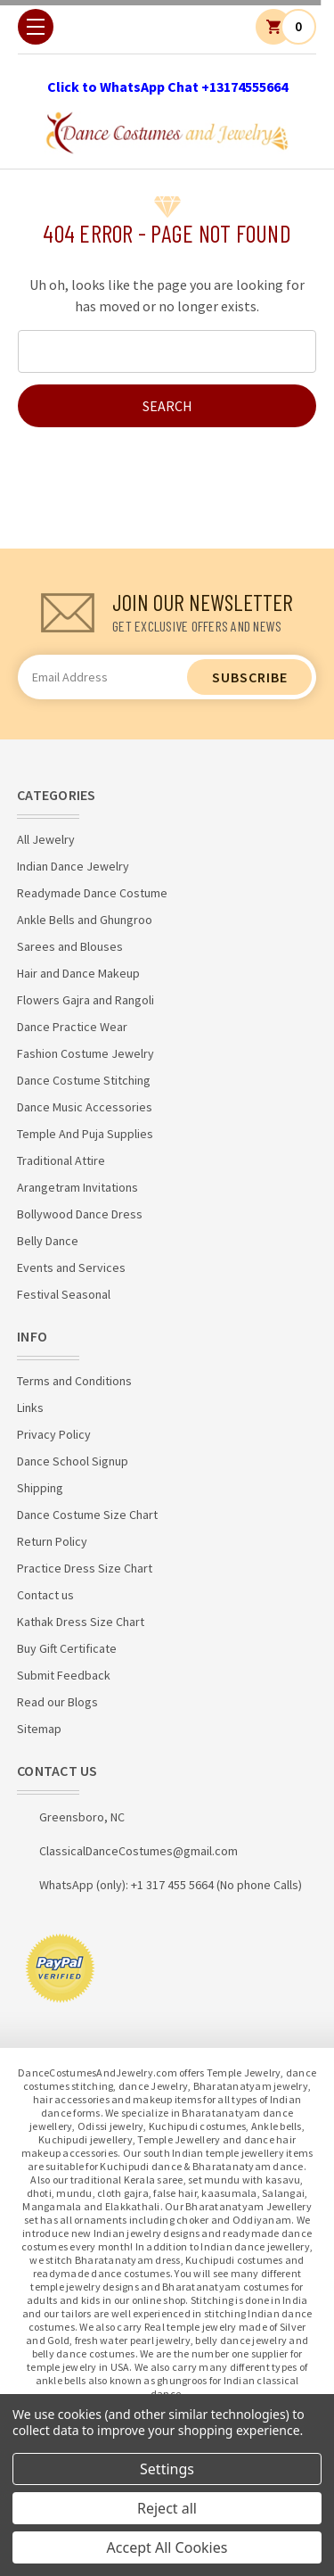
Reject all (167, 2508)
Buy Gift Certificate (67, 1648)
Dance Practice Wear (72, 1027)
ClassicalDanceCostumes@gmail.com (138, 1851)
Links (30, 1407)
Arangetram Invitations (77, 1187)
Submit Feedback (63, 1675)
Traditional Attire (61, 1160)
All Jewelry (46, 839)
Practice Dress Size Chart (84, 1568)
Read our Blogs (57, 1702)
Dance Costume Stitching (84, 1080)
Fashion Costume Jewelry (85, 1053)
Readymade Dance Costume (92, 893)
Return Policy (52, 1541)
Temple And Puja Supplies (85, 1134)
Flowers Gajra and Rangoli (85, 1000)
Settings (167, 2469)
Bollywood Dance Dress (80, 1214)
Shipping (40, 1488)
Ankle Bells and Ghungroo (84, 920)
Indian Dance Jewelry (73, 866)
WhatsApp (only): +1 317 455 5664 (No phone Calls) (170, 1885)
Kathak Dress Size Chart (80, 1622)
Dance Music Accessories (84, 1107)
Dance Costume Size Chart (87, 1515)
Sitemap (39, 1729)
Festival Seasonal (63, 1294)
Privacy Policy (54, 1434)
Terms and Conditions (74, 1381)
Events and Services (71, 1267)
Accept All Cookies (167, 2547)
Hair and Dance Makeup (78, 973)
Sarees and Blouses (70, 946)
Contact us (45, 1595)
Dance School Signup (72, 1461)
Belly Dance (47, 1241)
